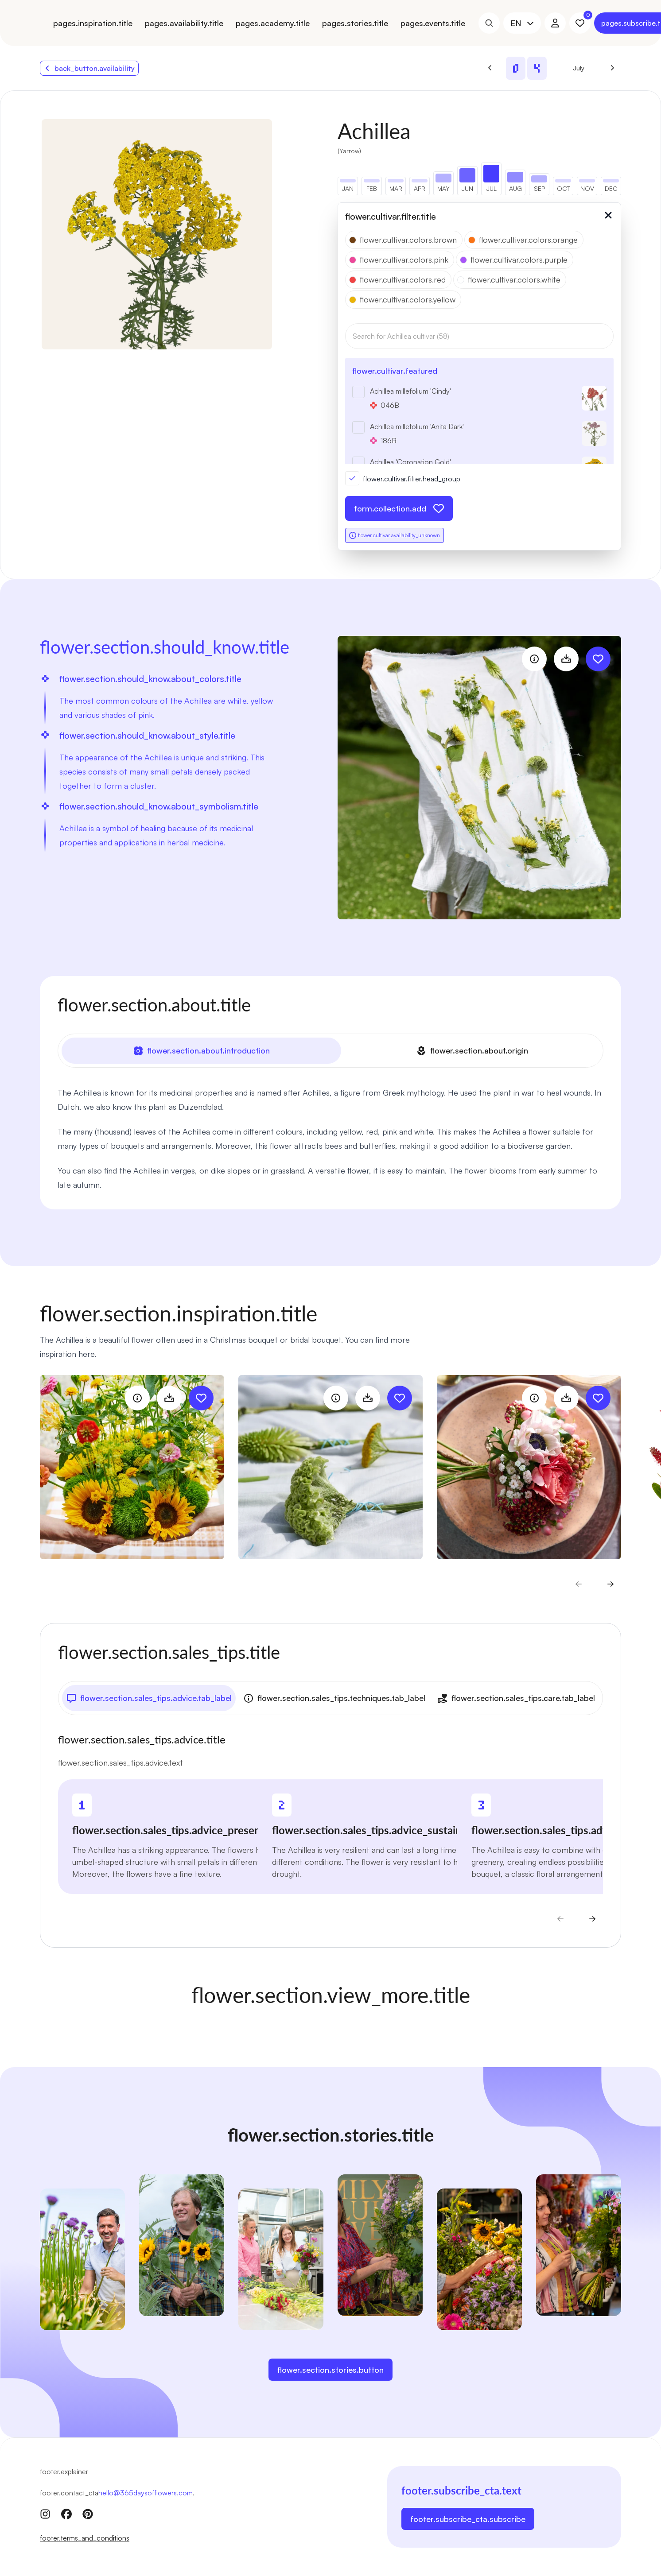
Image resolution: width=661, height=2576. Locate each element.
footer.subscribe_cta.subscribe (467, 2519)
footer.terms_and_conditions (84, 2537)
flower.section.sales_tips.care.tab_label (516, 1698)
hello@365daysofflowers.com (145, 2492)
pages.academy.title (273, 23)
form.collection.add (399, 508)
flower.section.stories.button (330, 2370)
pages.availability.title (184, 23)
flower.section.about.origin (472, 1051)
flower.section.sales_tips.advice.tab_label (149, 1698)
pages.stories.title (355, 23)
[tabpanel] (330, 1138)
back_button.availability (89, 68)
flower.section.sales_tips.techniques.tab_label (334, 1698)
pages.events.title (432, 23)
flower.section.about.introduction (201, 1051)
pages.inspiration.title (92, 23)
